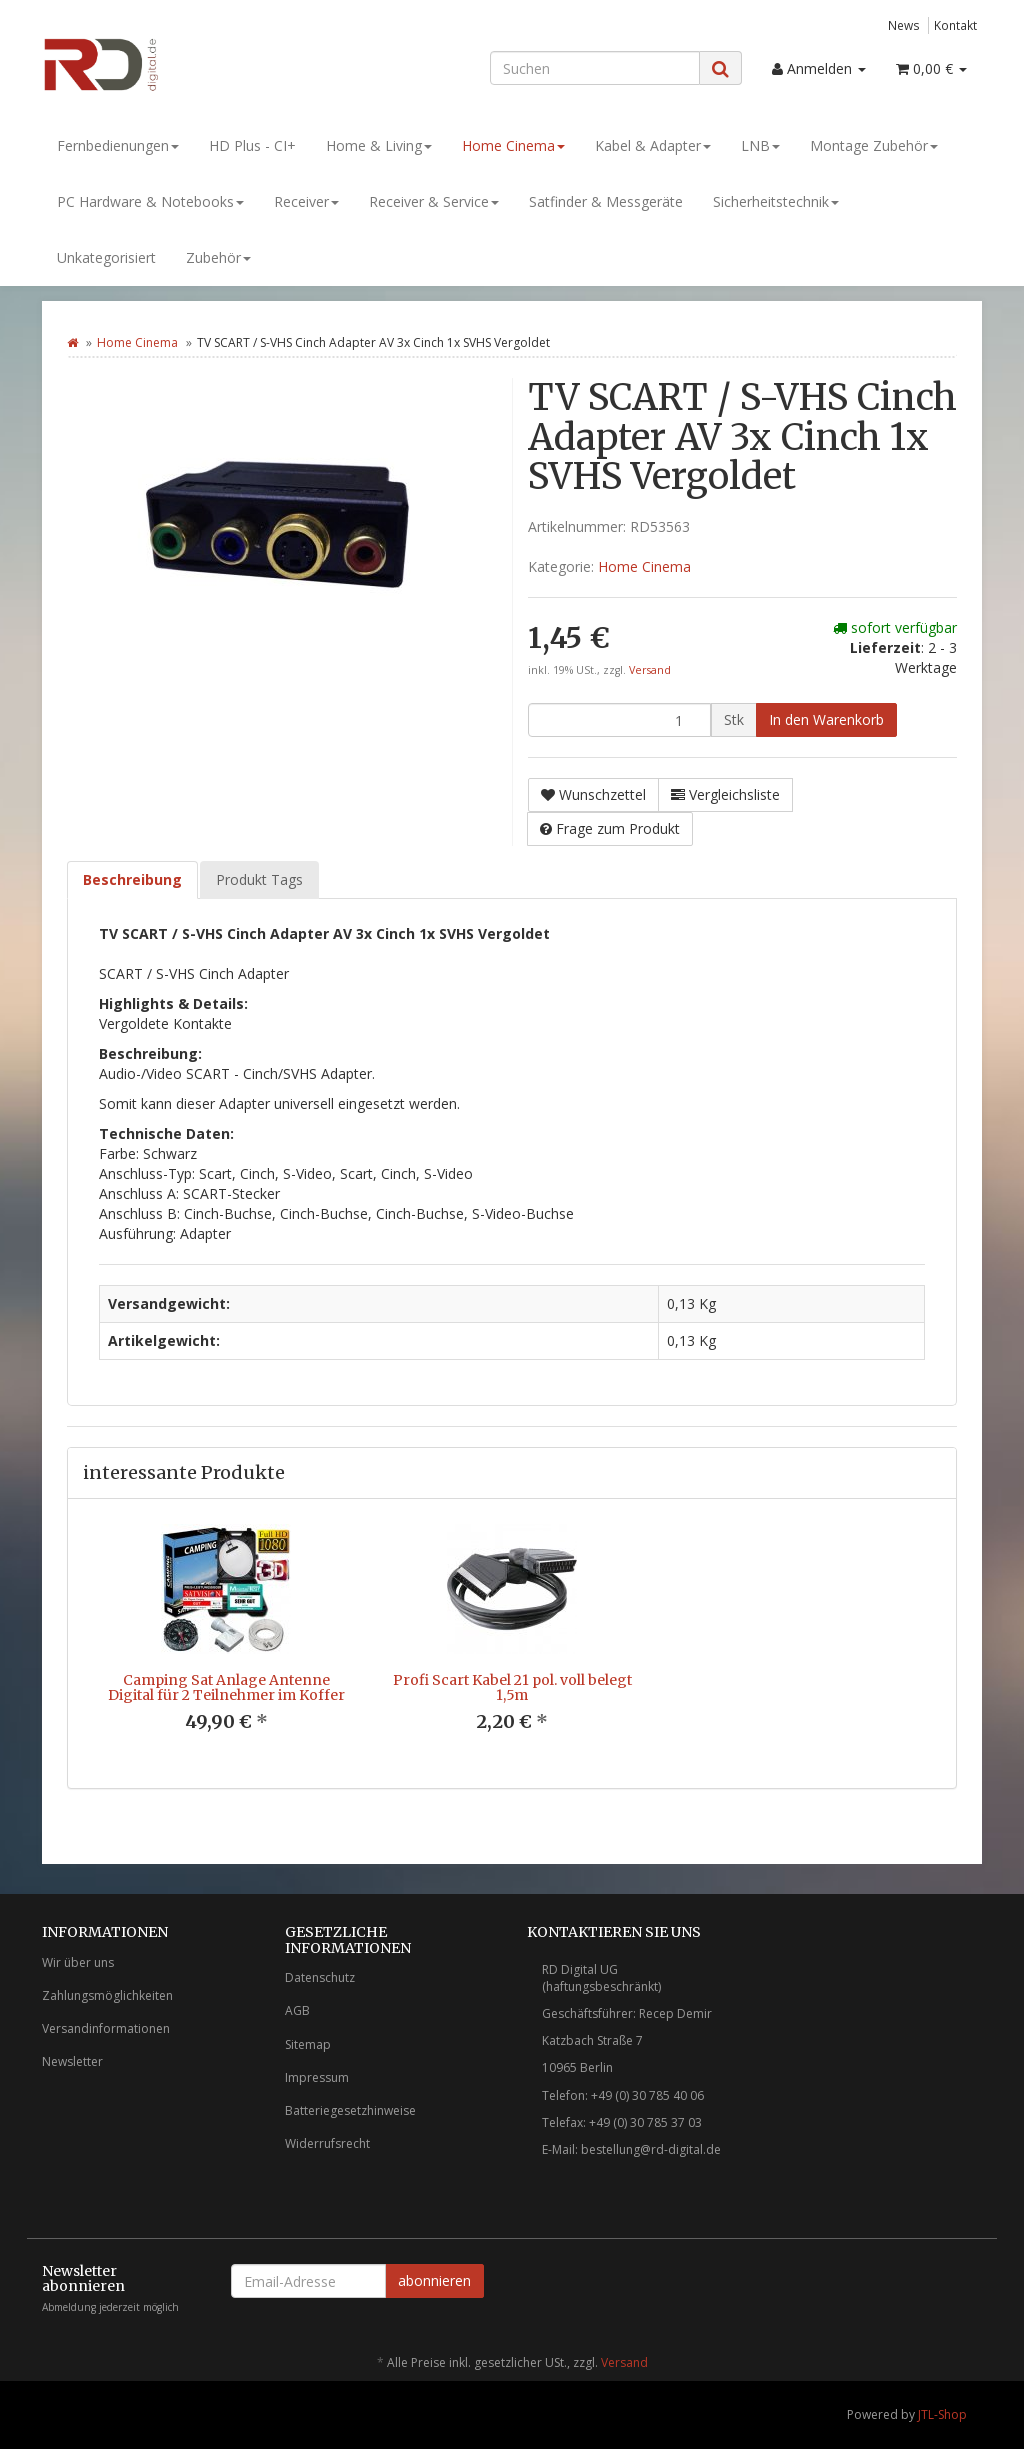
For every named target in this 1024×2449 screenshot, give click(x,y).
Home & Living (379, 145)
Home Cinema (513, 145)
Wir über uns (78, 1962)
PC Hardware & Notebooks (150, 201)
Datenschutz (320, 1977)
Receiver (306, 201)
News (904, 25)
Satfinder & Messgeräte (606, 201)
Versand (650, 670)
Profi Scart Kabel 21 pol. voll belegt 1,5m (512, 1687)
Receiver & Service (434, 201)
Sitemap (308, 2044)
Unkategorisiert (106, 257)
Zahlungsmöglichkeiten (107, 1995)
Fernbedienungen (118, 145)
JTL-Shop (942, 2414)
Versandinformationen (106, 2028)
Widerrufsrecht (327, 2143)
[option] (226, 1643)
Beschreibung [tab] (132, 879)
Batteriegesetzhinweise (350, 2110)
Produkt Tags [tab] (259, 879)
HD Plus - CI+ (252, 145)
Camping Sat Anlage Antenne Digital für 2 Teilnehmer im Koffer (226, 1687)
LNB (760, 145)
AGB (297, 2010)
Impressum (317, 2077)
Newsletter (72, 2061)
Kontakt (955, 25)
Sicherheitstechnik (776, 201)
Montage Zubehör (874, 145)
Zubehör (218, 257)
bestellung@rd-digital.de (651, 2149)
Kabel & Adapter (653, 145)
